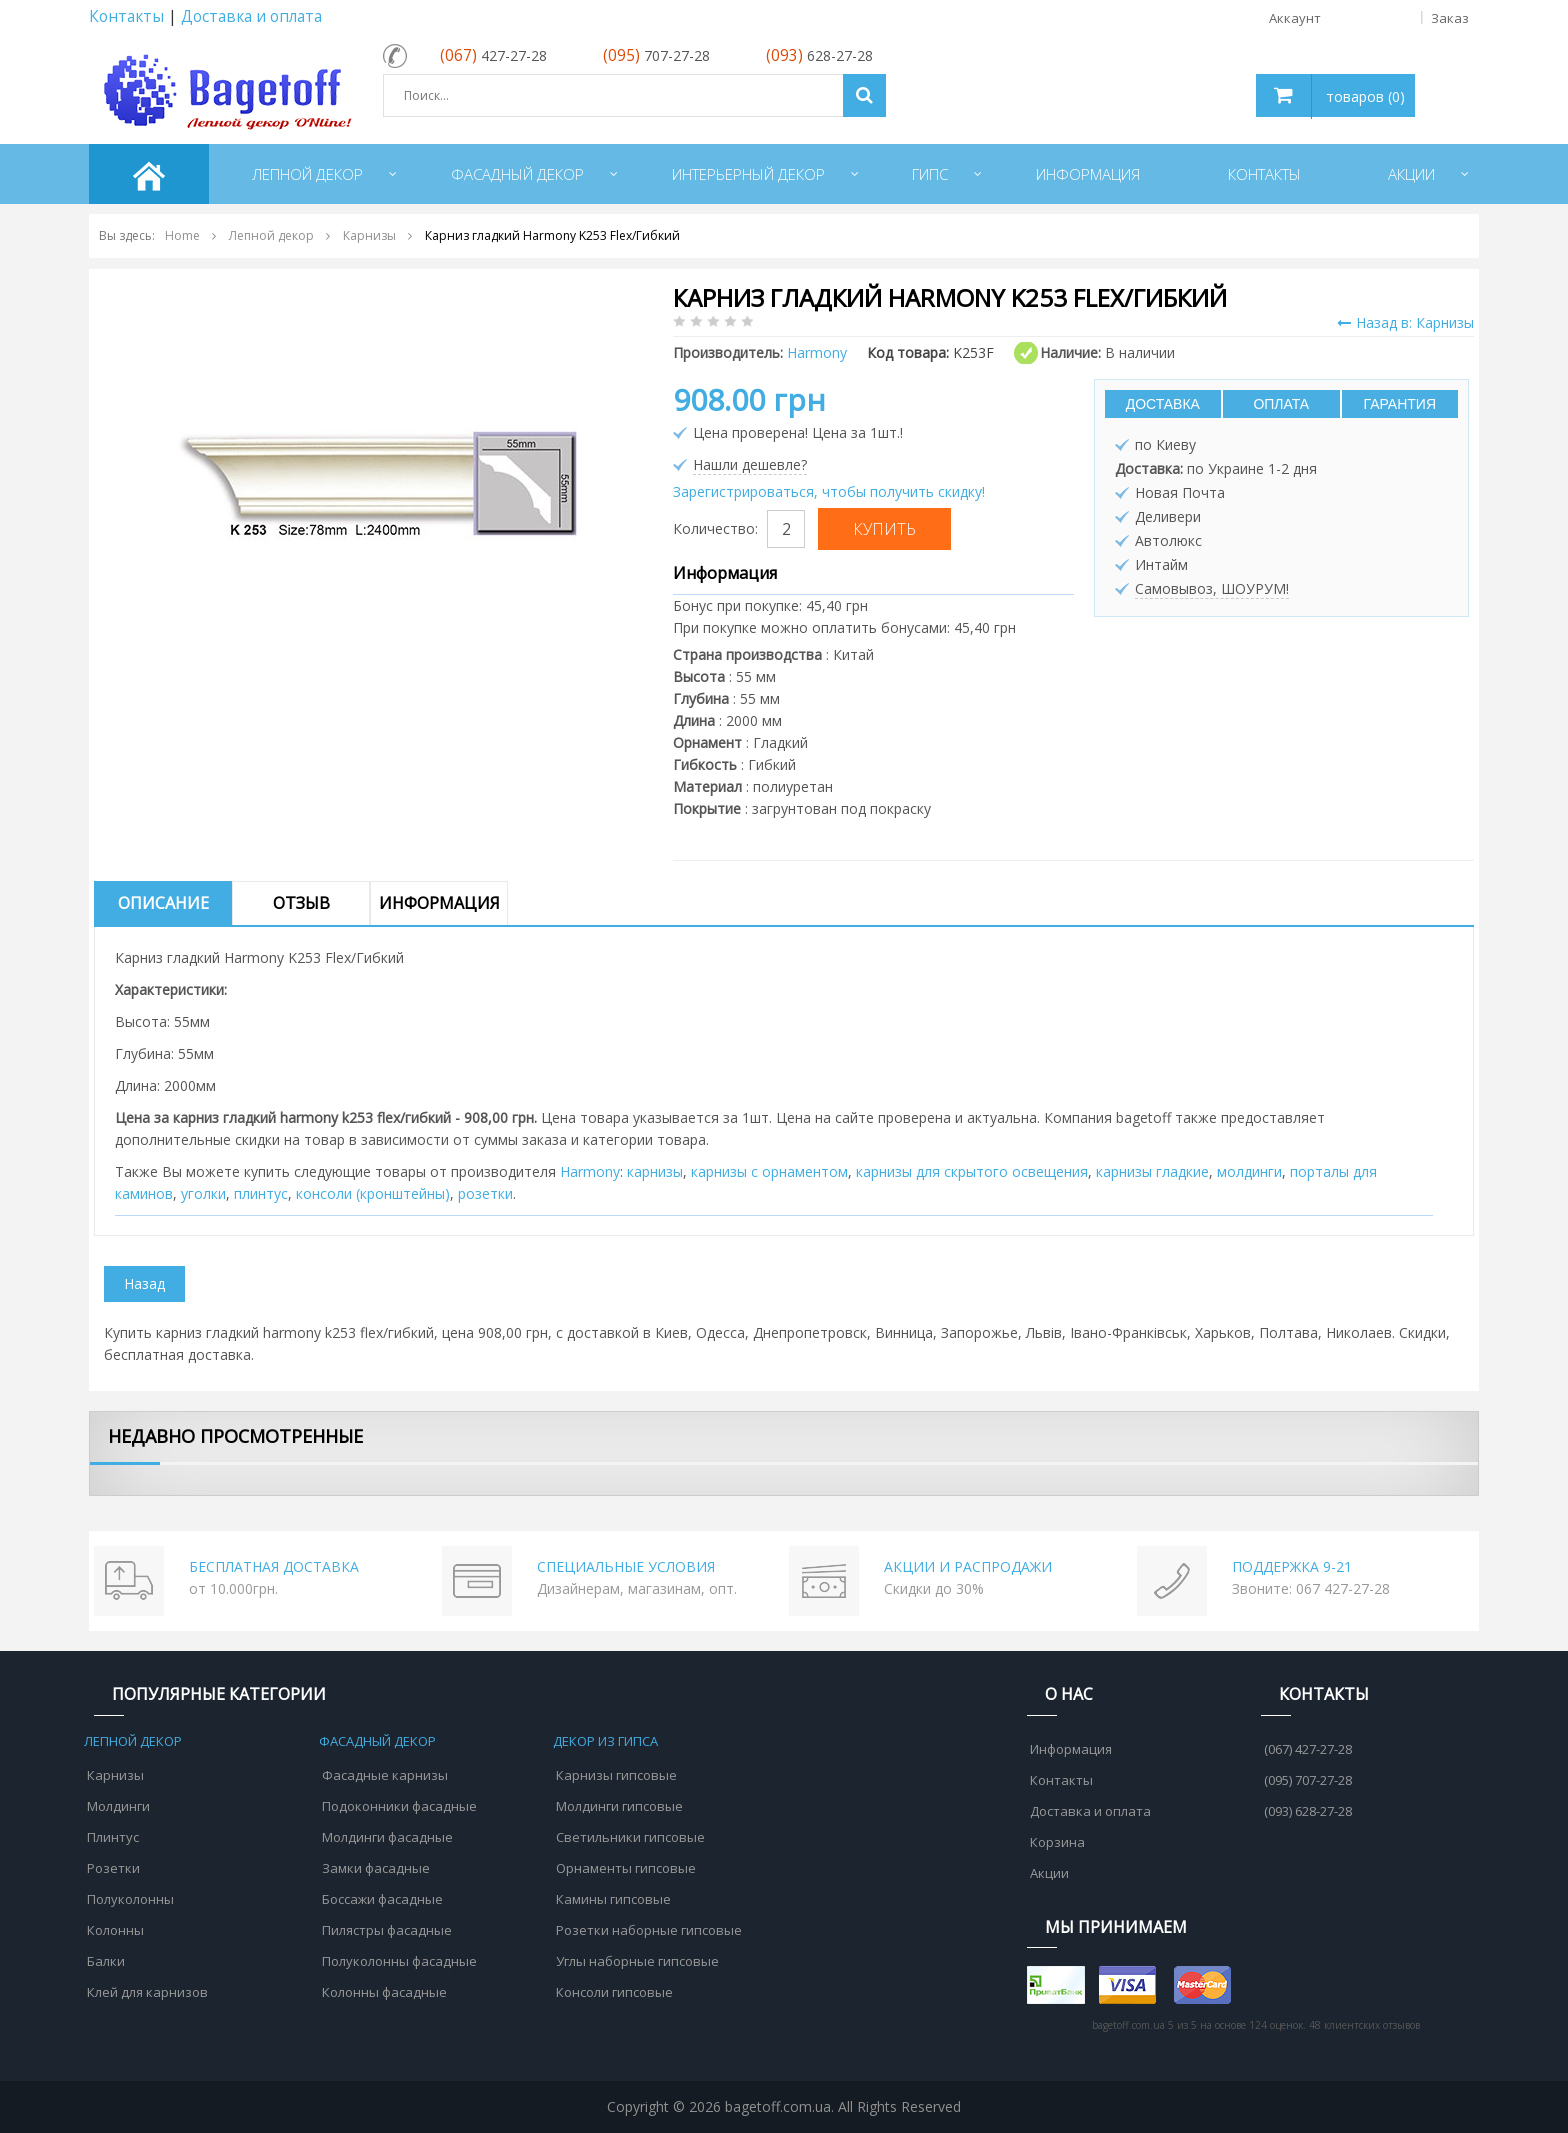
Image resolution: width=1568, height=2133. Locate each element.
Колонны (115, 1930)
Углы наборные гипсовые (637, 1961)
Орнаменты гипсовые (626, 1868)
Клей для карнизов (147, 1992)
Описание (163, 903)
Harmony (590, 1171)
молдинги (1249, 1171)
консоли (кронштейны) (373, 1193)
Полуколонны (130, 1899)
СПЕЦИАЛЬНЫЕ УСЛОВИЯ (626, 1566)
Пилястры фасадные (387, 1930)
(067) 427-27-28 (1308, 1749)
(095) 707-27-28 (1308, 1780)
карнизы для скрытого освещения (972, 1171)
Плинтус (113, 1837)
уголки (203, 1193)
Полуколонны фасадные (399, 1961)
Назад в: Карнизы (1405, 322)
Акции (1049, 1873)
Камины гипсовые (613, 1899)
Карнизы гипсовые (616, 1775)
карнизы (655, 1171)
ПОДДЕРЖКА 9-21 (1292, 1566)
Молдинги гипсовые (619, 1806)
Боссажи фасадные (382, 1899)
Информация (439, 903)
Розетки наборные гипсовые (649, 1930)
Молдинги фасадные (387, 1837)
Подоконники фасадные (399, 1806)
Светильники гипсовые (630, 1837)
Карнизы (115, 1775)
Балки (106, 1961)
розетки (485, 1193)
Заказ (1450, 18)
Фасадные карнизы (385, 1775)
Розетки (113, 1868)
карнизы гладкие (1152, 1171)
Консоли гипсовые (614, 1992)
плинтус (261, 1193)
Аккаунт (1377, 18)
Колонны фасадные (384, 1992)
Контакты (126, 16)
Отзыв (301, 903)
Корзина (1057, 1842)
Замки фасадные (376, 1868)
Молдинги (118, 1806)
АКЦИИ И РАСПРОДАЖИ (968, 1566)
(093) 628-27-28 (1308, 1811)
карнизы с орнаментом (769, 1171)
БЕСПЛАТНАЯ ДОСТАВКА (274, 1566)
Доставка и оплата (251, 16)
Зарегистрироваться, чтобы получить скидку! (829, 491)
